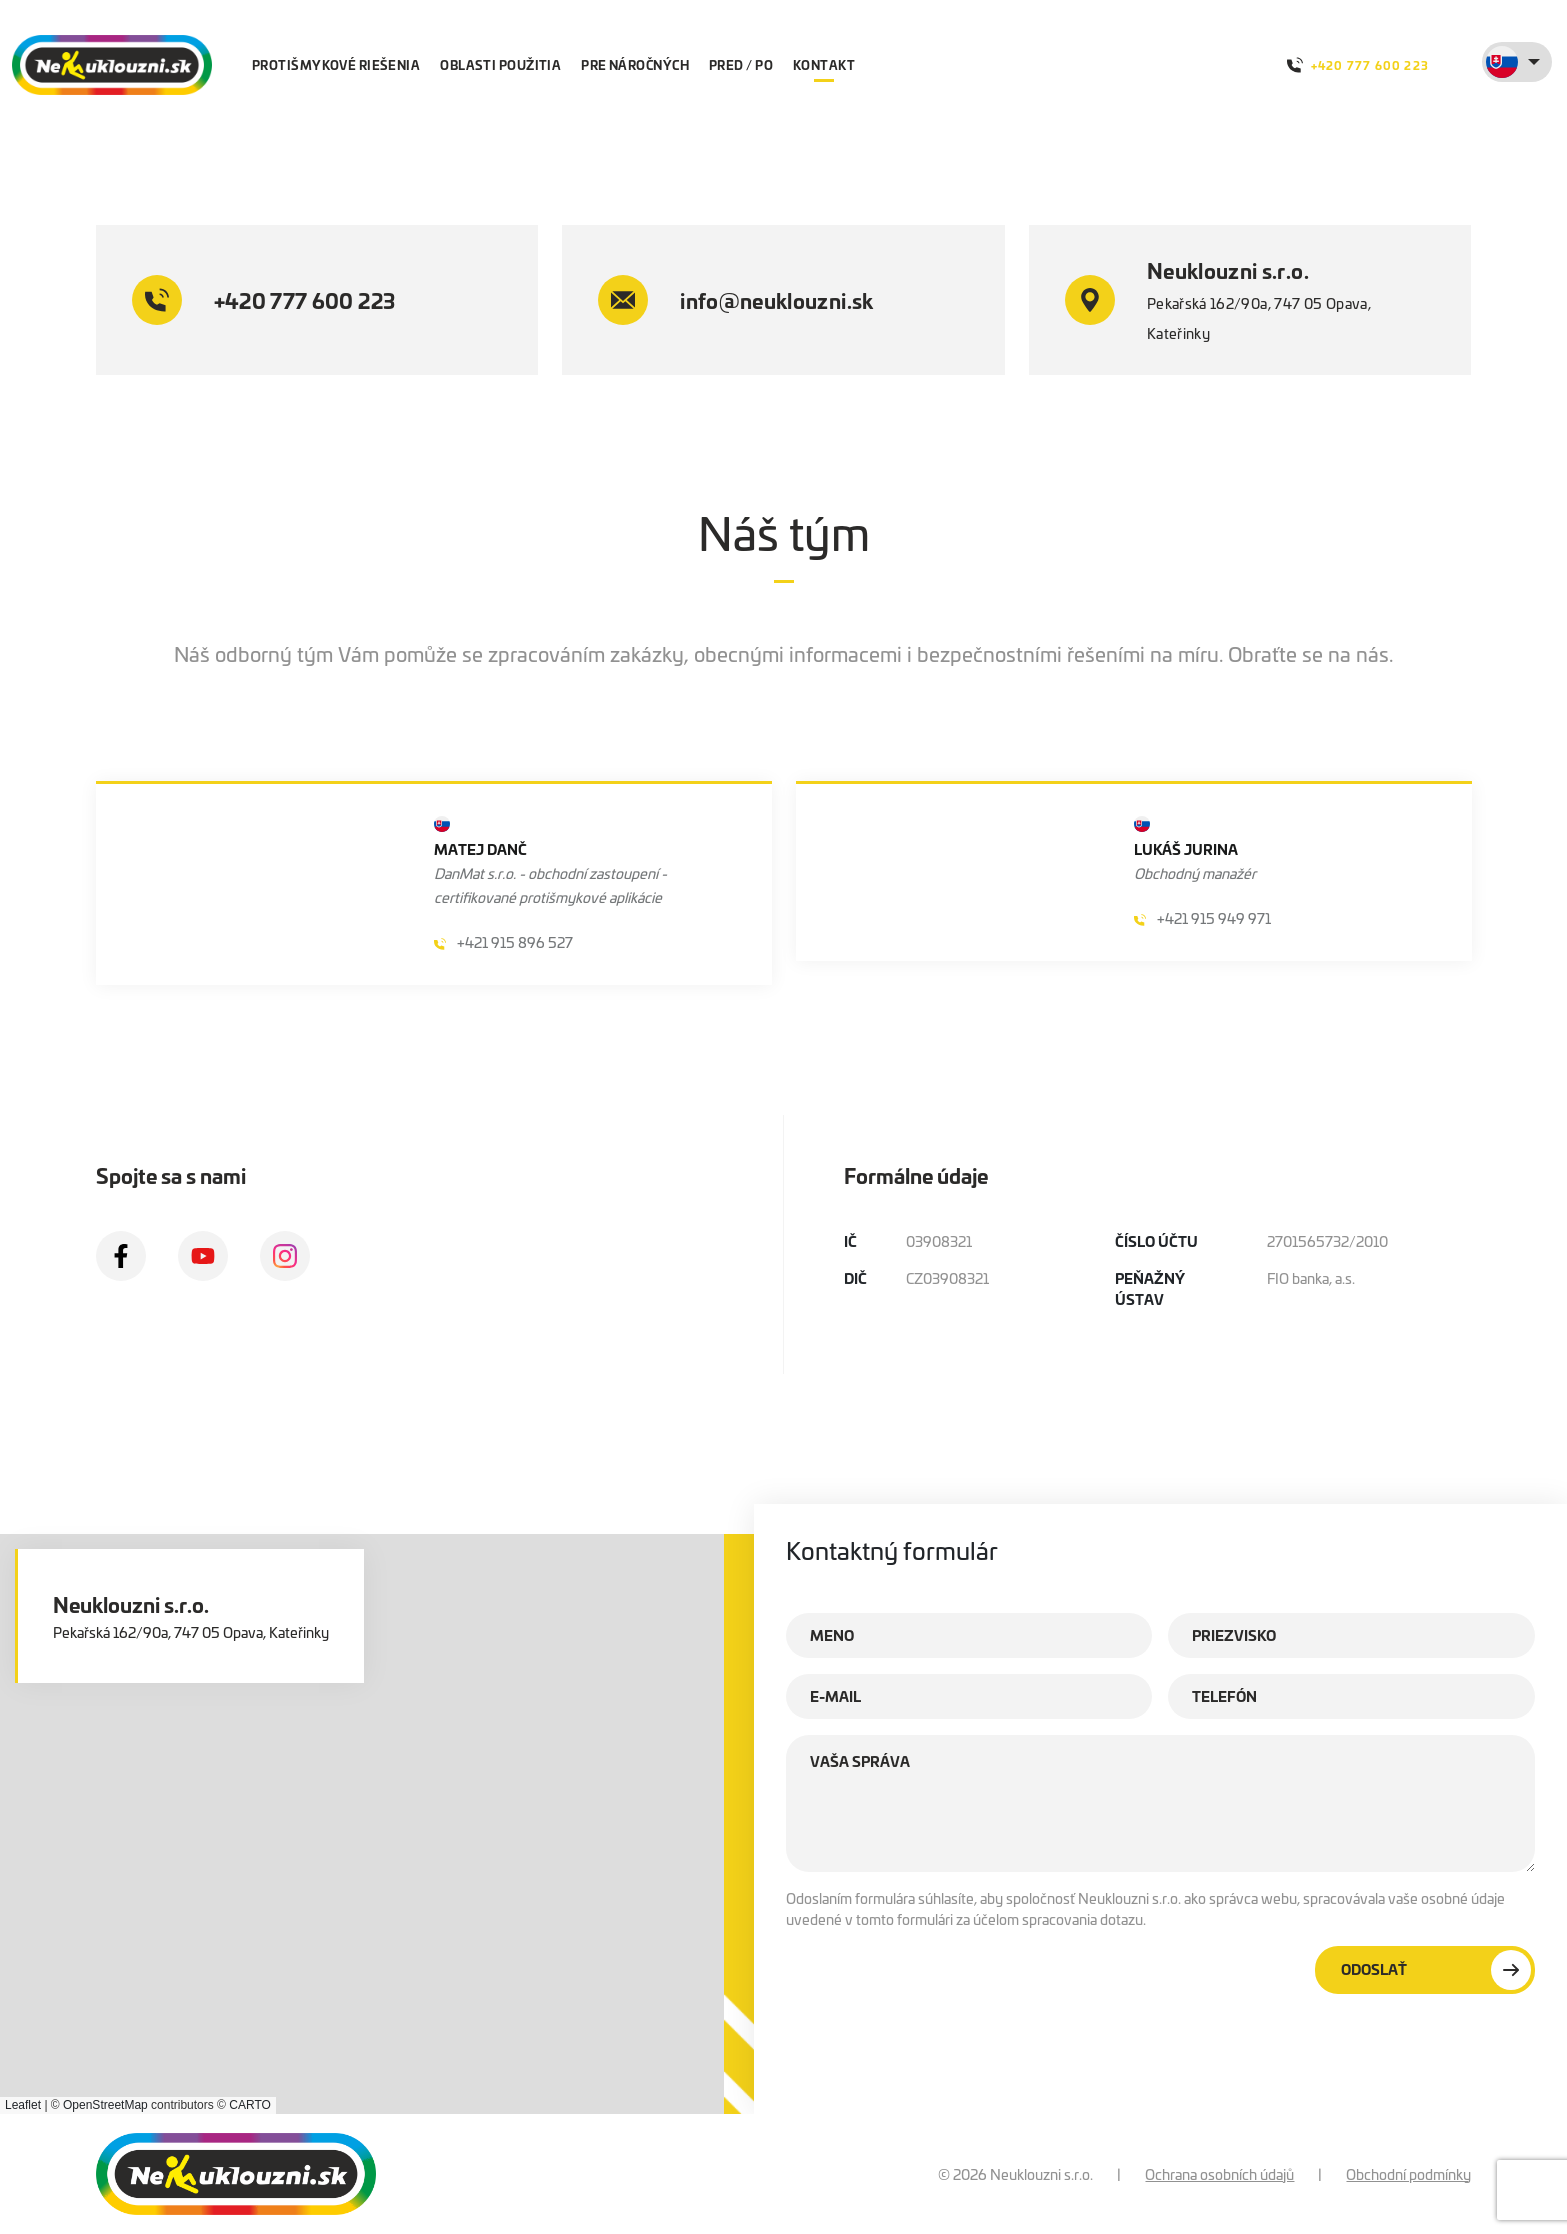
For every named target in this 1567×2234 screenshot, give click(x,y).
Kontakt (824, 64)
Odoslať (1436, 1970)
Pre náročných (635, 64)
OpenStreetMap (105, 2105)
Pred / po (741, 64)
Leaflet (23, 2105)
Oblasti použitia (500, 64)
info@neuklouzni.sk (735, 300)
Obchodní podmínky (1408, 2174)
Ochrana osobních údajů (1219, 2174)
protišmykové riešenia (336, 64)
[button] (392, 1798)
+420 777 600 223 (1358, 65)
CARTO (250, 2105)
